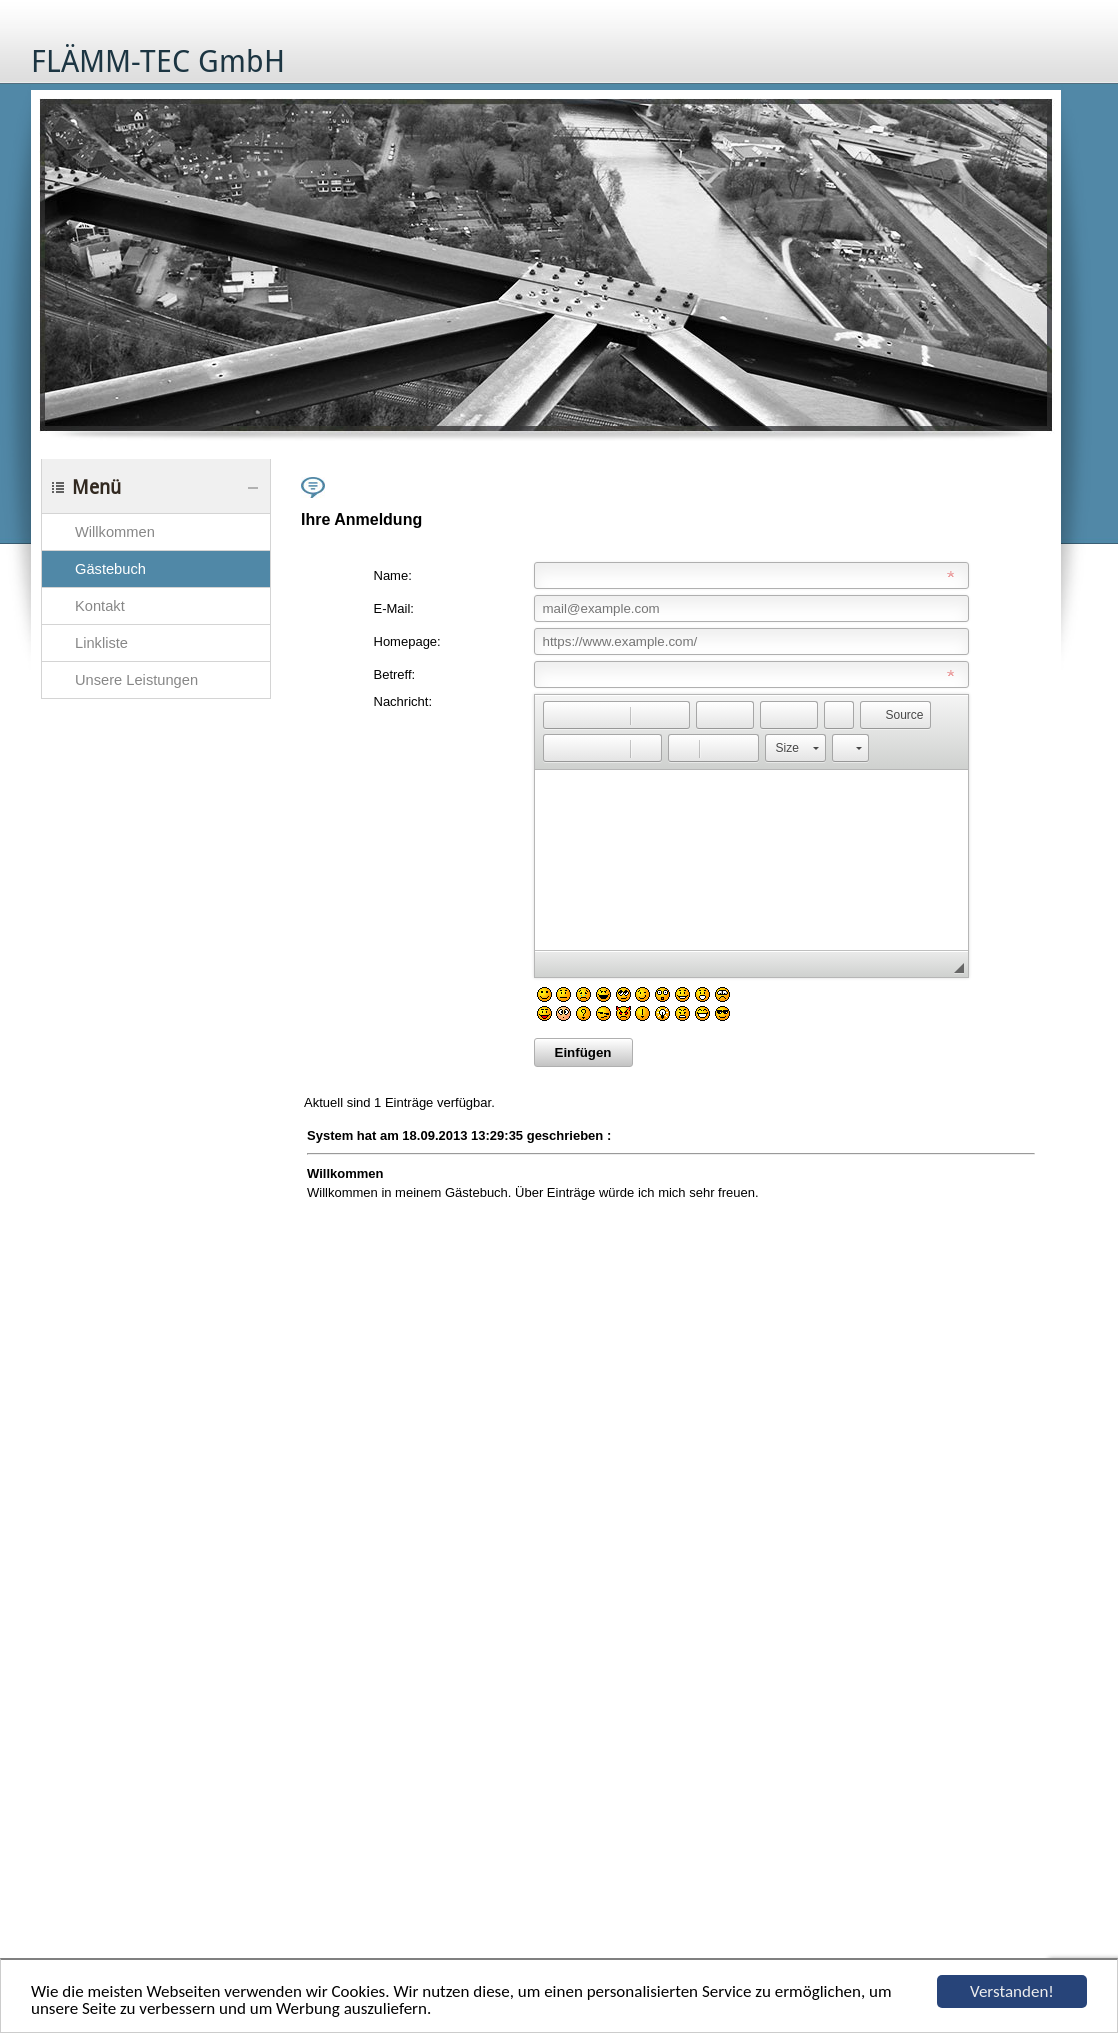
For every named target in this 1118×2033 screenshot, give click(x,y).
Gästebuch (110, 569)
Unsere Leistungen (136, 680)
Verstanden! (1012, 1991)
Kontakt (100, 606)
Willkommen (115, 532)
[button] (558, 715)
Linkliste (101, 643)
